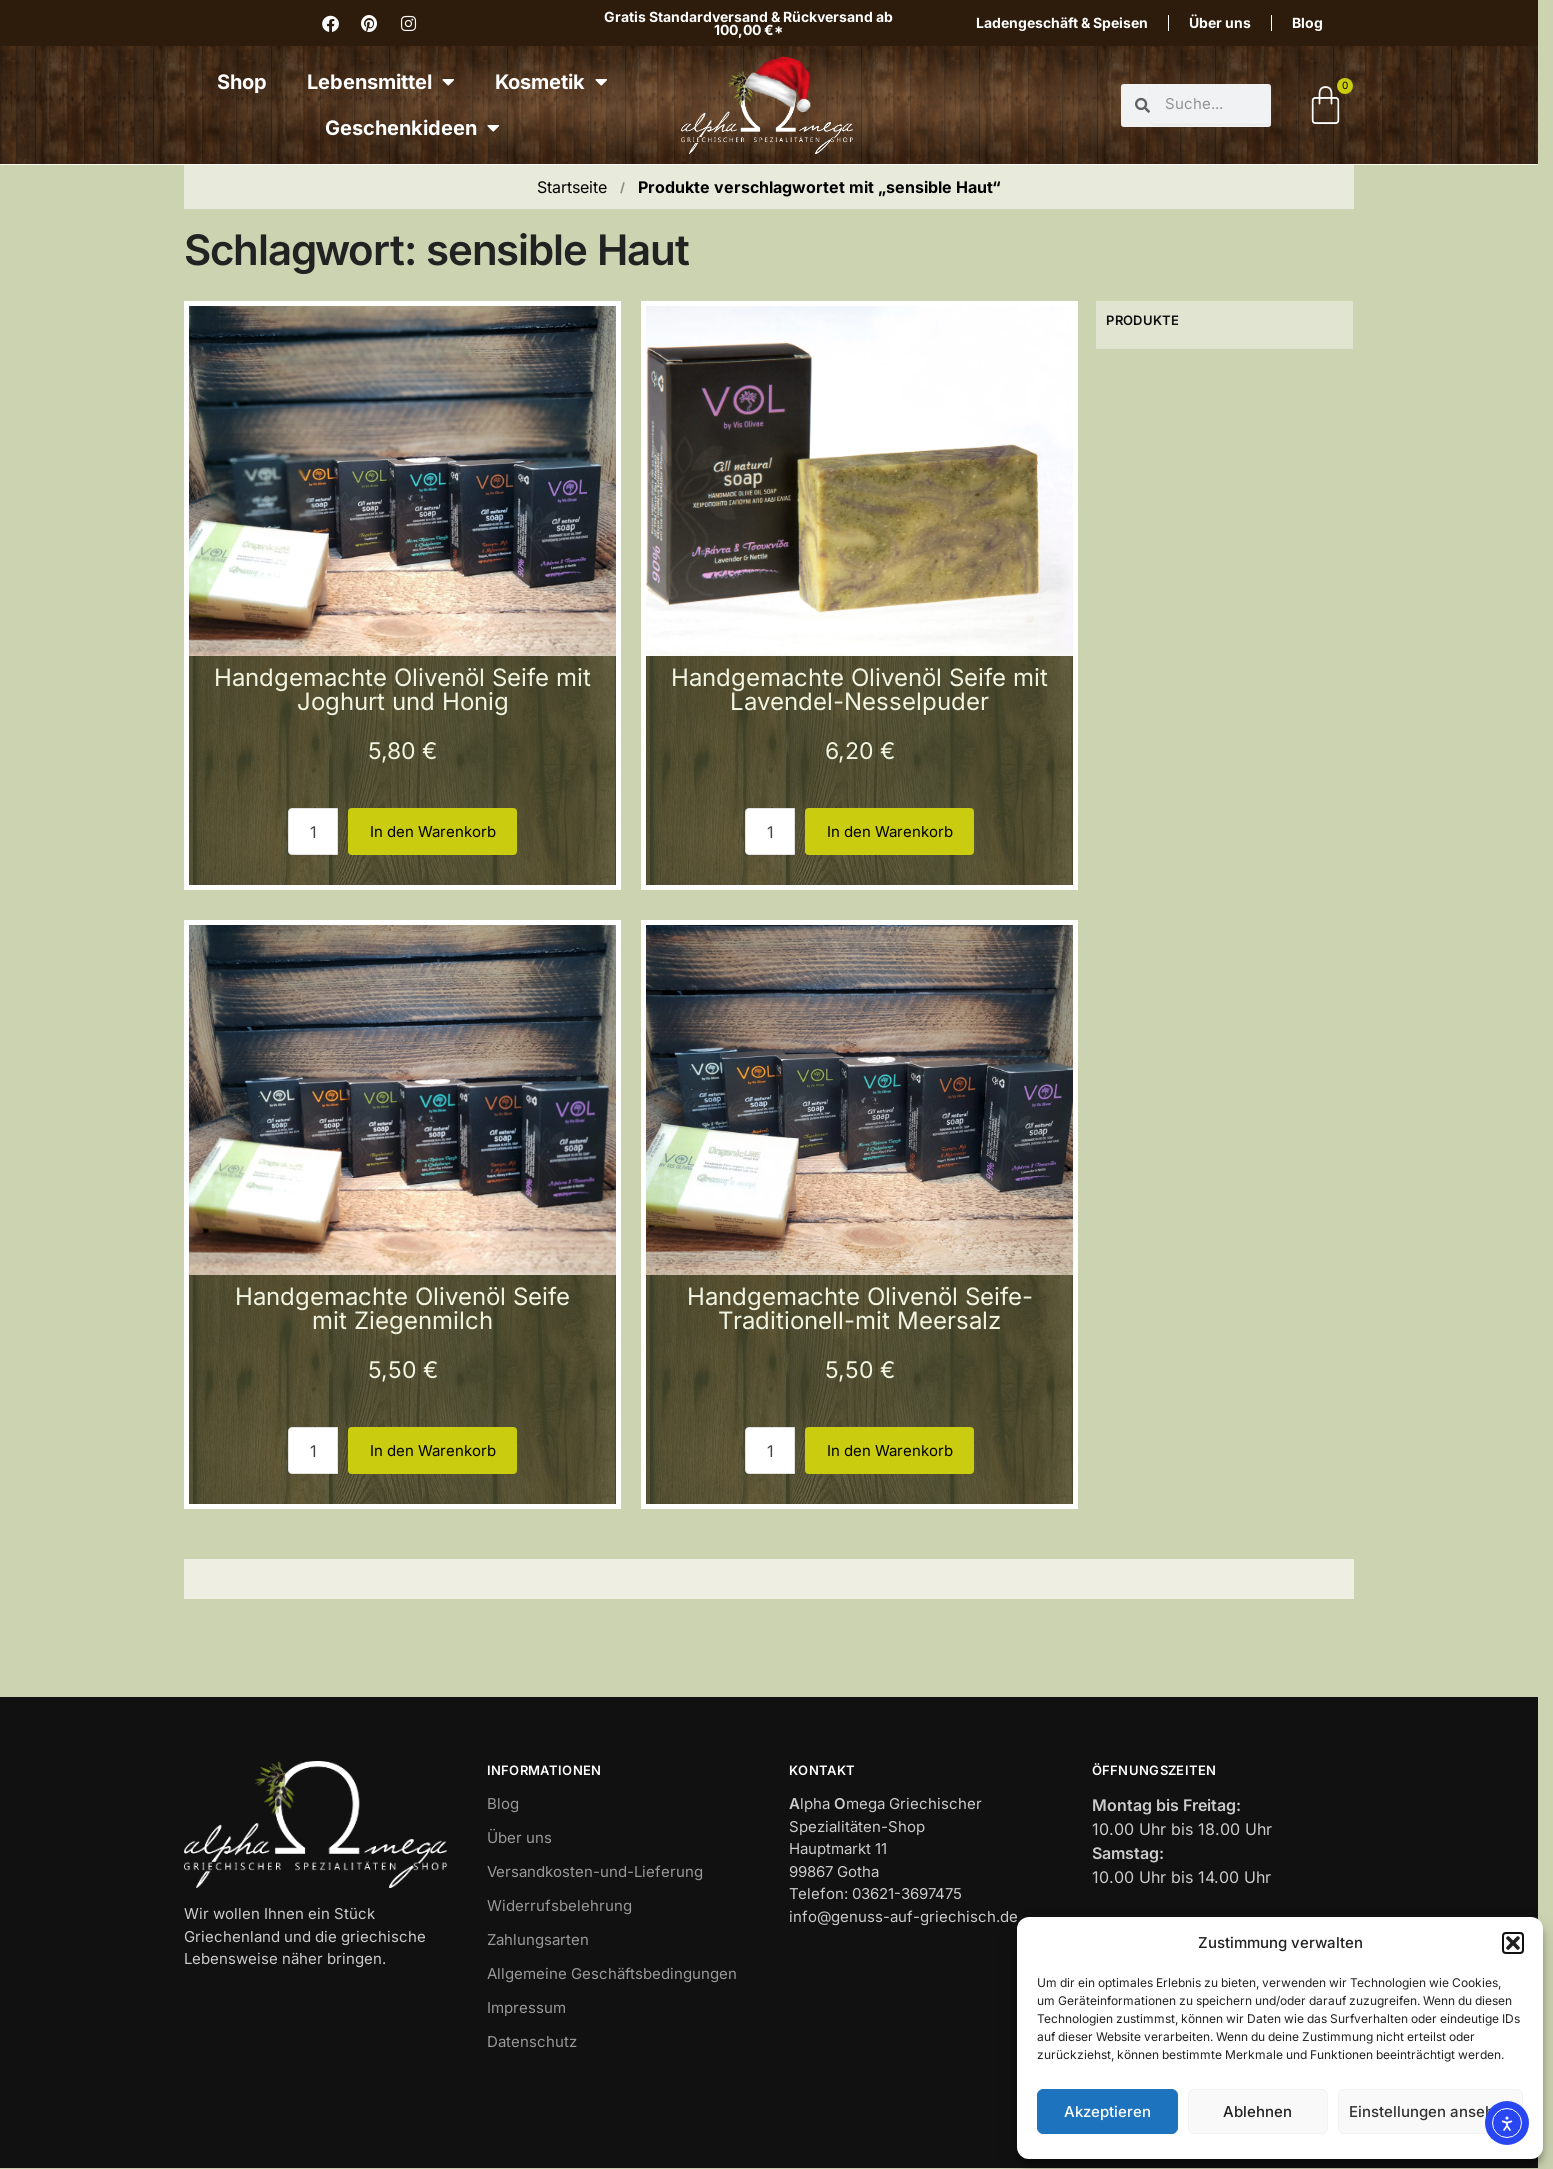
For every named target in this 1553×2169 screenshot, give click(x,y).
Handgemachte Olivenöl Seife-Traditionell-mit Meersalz (860, 1308)
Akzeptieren (1107, 2111)
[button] (1513, 1943)
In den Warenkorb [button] (433, 831)
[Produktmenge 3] (313, 1450)
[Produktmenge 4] (770, 1450)
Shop (242, 82)
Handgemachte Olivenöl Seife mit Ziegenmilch (402, 1308)
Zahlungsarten (538, 1939)
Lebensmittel (381, 82)
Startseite (572, 187)
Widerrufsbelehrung (559, 1905)
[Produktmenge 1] (313, 831)
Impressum (526, 2007)
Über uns (1220, 22)
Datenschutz (532, 2041)
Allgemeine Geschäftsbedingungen (612, 1973)
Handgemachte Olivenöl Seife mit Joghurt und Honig (402, 689)
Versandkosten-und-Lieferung (595, 1871)
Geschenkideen (412, 128)
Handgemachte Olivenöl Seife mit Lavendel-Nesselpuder (859, 689)
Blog (1307, 22)
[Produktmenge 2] (770, 831)
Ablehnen (1257, 2111)
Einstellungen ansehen (1430, 2111)
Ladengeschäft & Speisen (1062, 22)
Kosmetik (551, 82)
